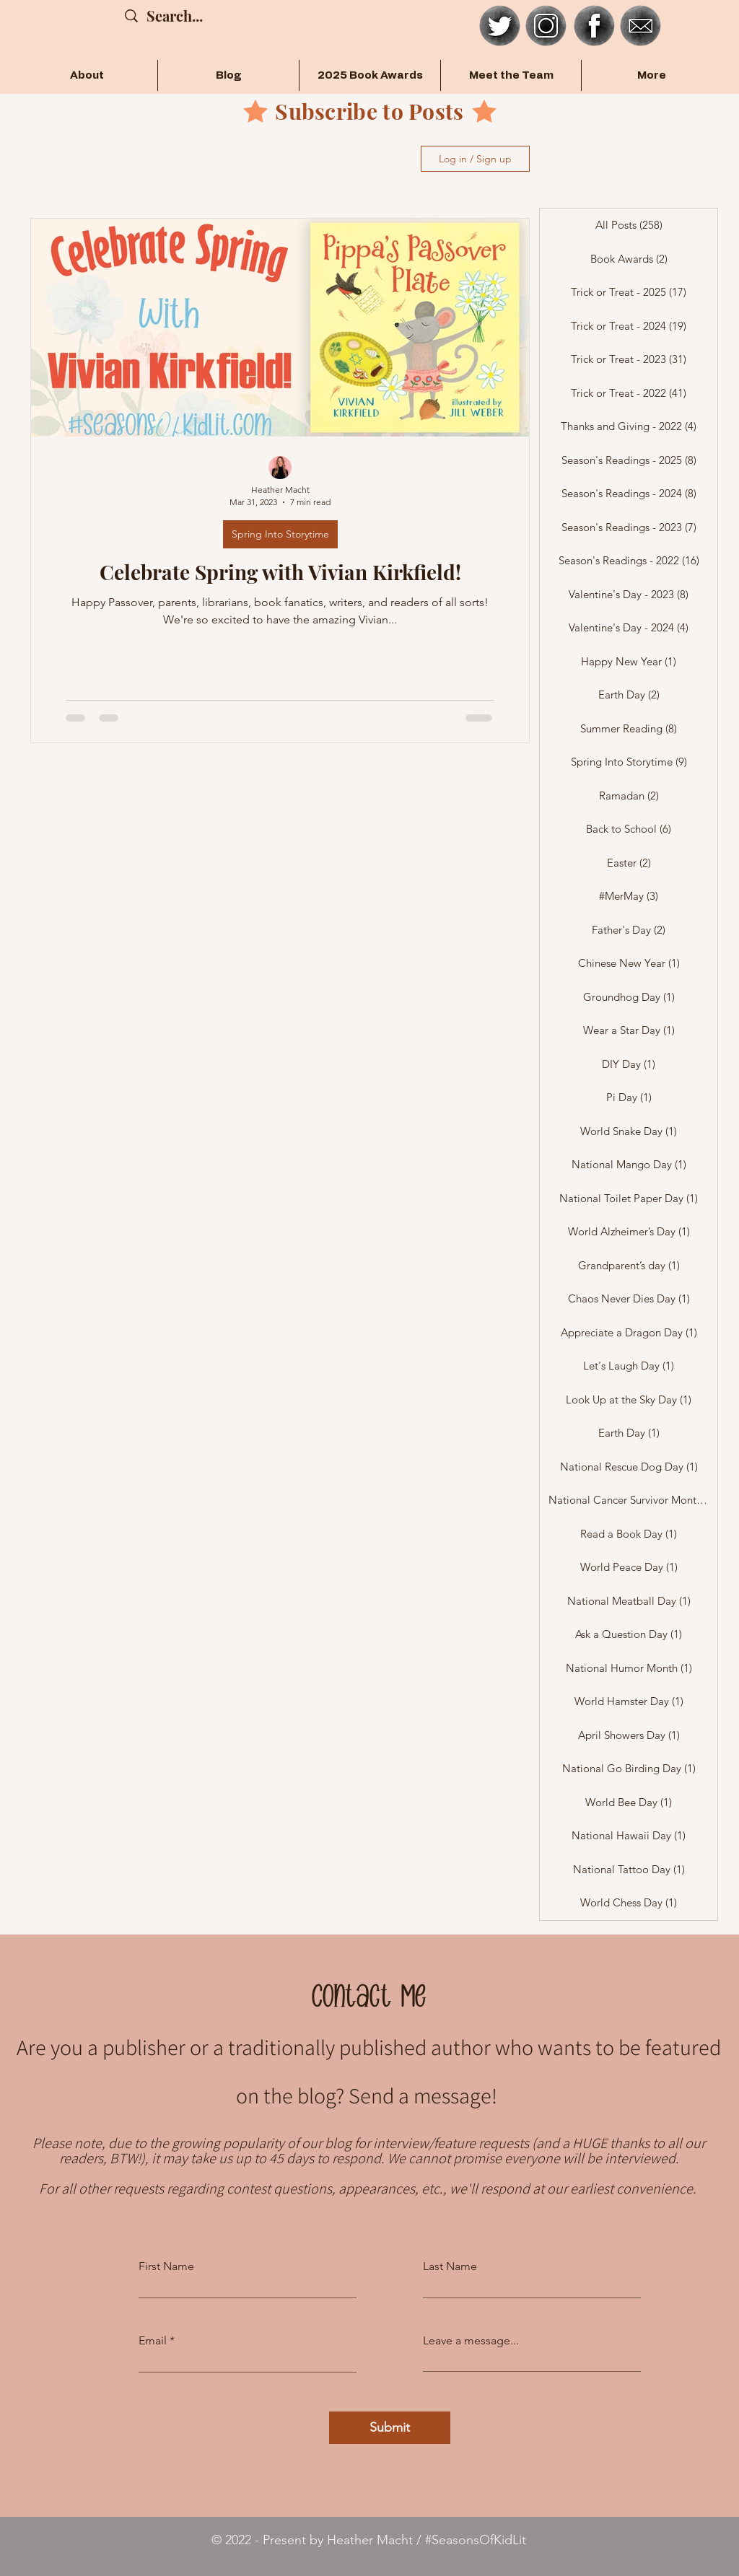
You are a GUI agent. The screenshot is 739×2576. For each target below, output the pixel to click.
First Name (166, 2266)
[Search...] (182, 16)
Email (153, 2341)
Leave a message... (471, 2341)
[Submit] (389, 2427)
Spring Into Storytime (280, 533)
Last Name (450, 2266)
